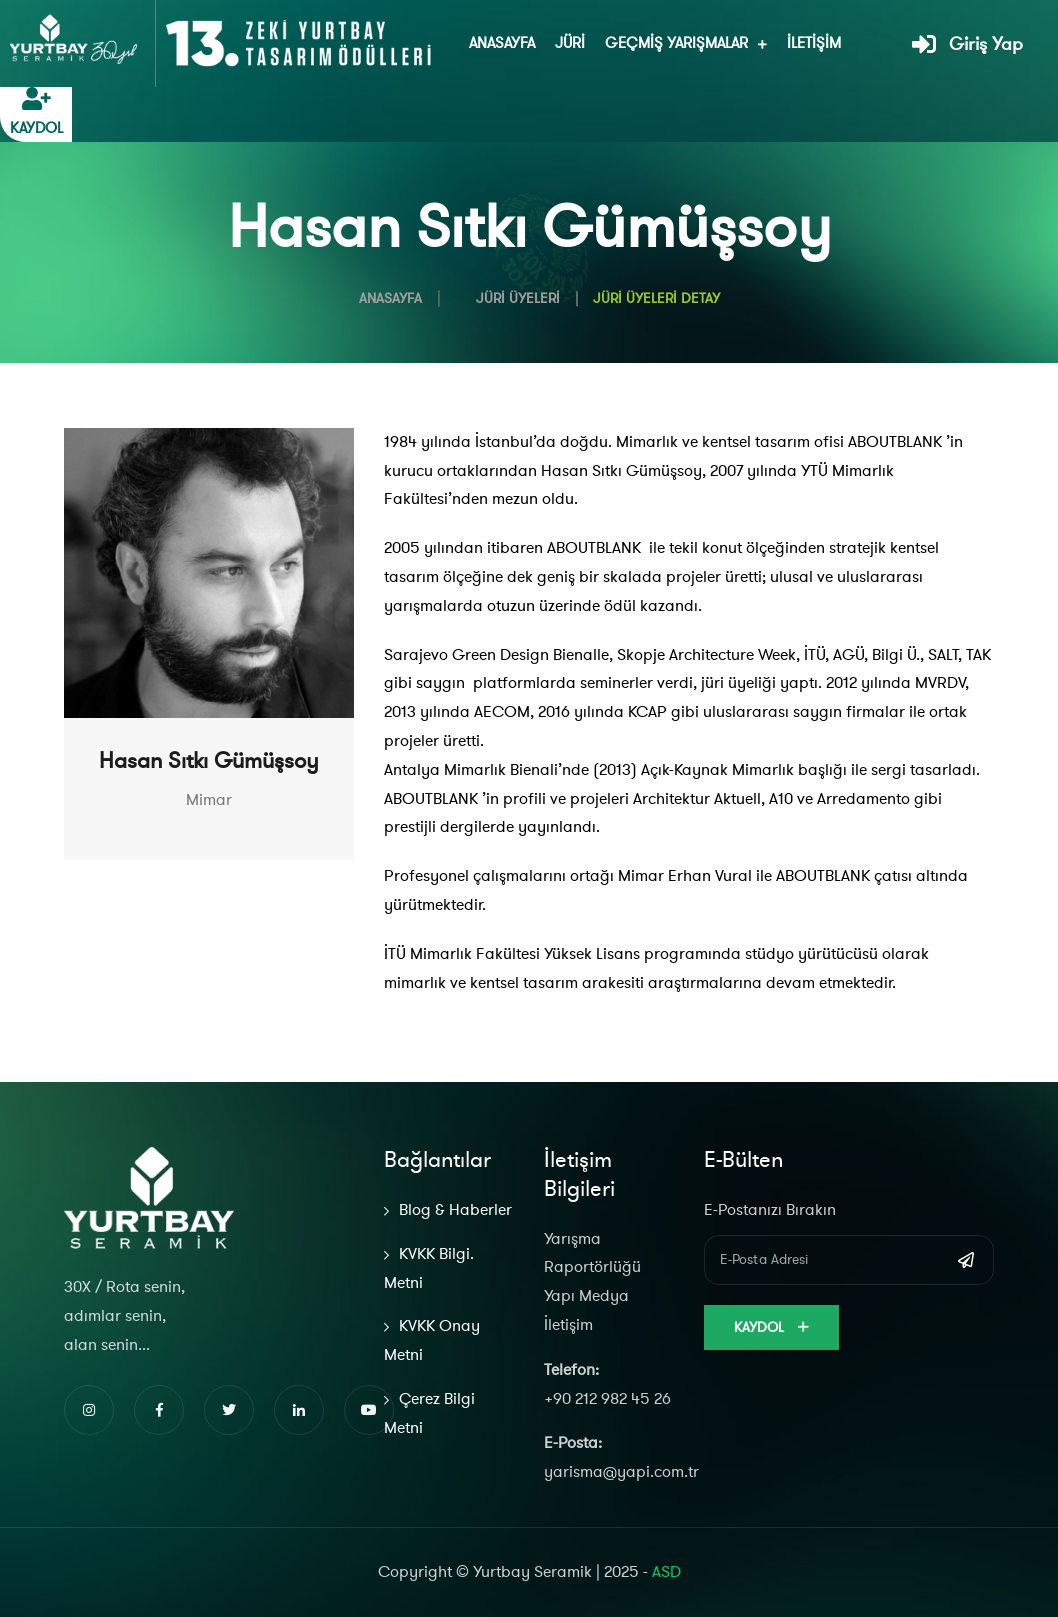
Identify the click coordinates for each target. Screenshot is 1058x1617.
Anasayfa (502, 43)
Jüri (570, 43)
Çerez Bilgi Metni (429, 1413)
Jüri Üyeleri (518, 298)
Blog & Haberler (455, 1210)
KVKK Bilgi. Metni (429, 1268)
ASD (666, 1572)
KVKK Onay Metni (432, 1340)
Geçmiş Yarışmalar (676, 43)
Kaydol (771, 1327)
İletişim (814, 43)
